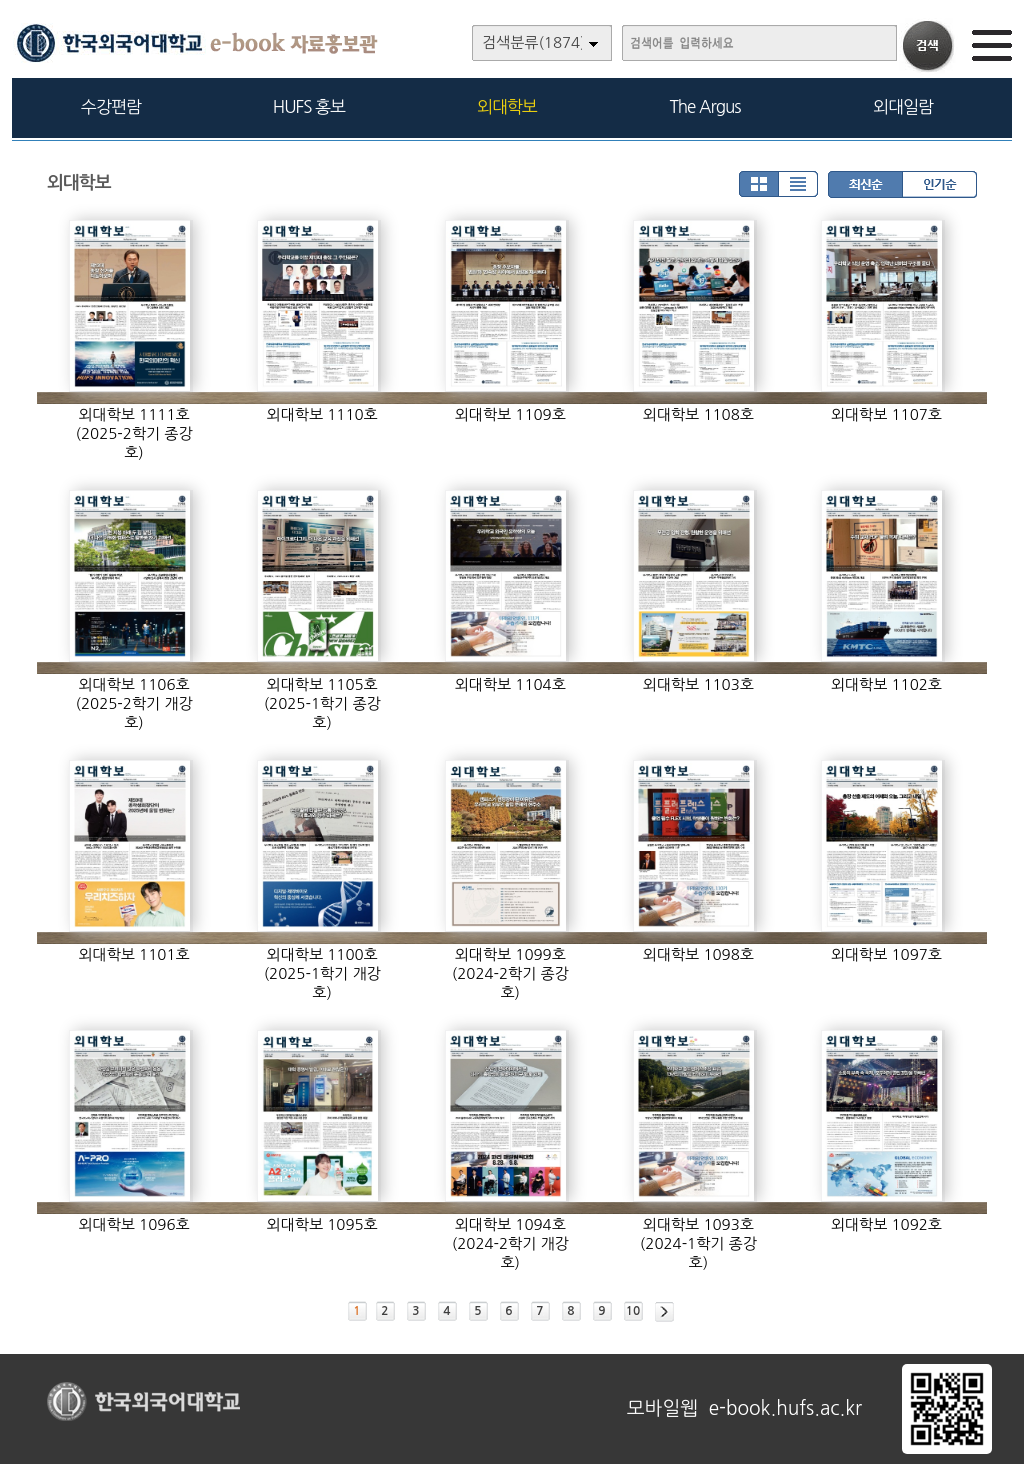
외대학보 (507, 106)
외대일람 (903, 106)
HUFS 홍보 (309, 106)
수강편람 (111, 106)
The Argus (705, 106)
